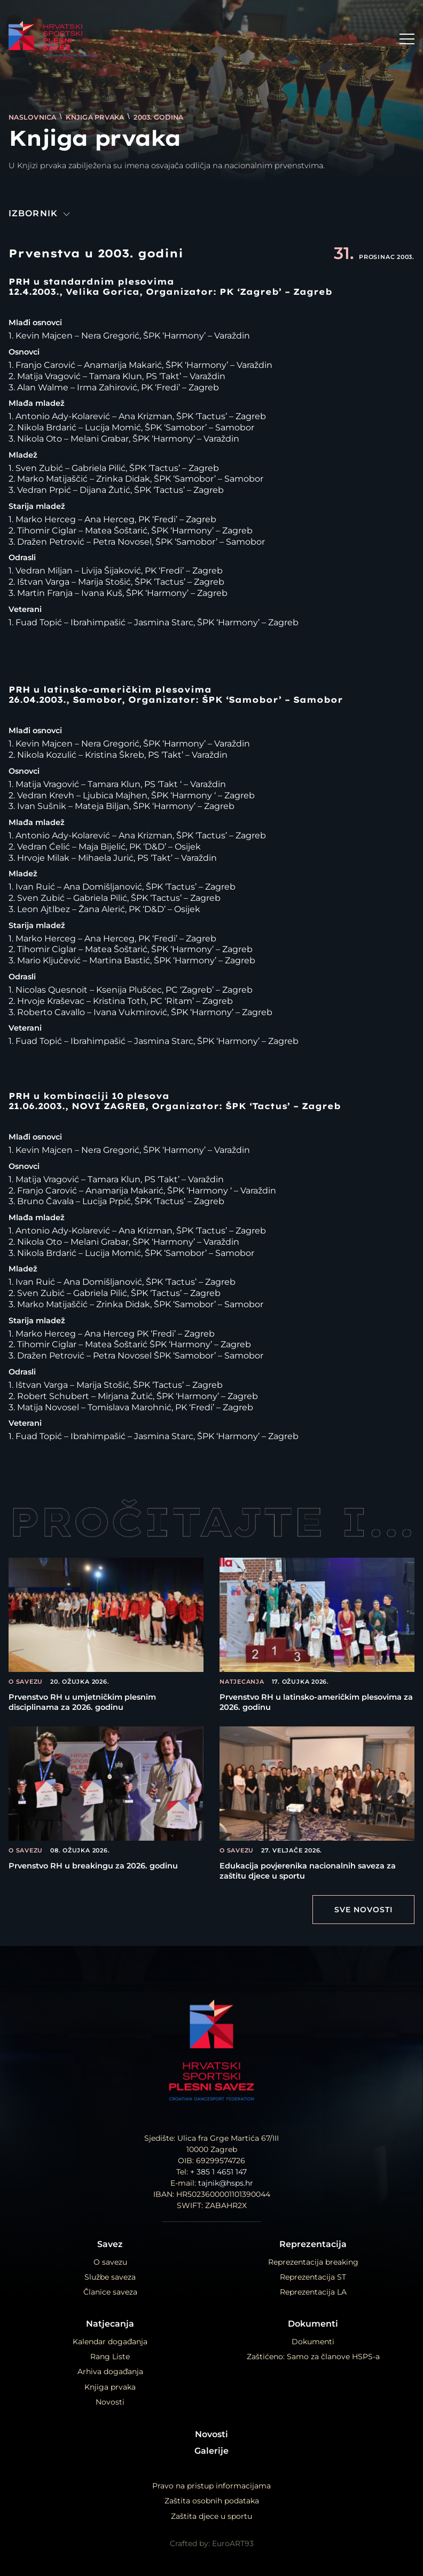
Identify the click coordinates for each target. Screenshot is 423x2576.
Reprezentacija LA (313, 2292)
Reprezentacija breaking (313, 2262)
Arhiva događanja (110, 2371)
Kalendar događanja (110, 2341)
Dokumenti (313, 2324)
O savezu (110, 2262)
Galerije (211, 2451)
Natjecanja (110, 2324)
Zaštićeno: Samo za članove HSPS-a (313, 2356)
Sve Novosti (363, 1909)
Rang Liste (110, 2356)
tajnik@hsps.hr (225, 2183)
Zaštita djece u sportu (211, 2516)
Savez (110, 2244)
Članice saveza (110, 2292)
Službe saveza (110, 2277)
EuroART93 (233, 2543)
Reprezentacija (313, 2244)
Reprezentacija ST (313, 2277)
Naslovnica (33, 117)
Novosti (110, 2402)
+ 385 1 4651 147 (218, 2172)
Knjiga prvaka (96, 117)
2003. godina (158, 117)
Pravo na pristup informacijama (211, 2486)
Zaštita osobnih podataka (211, 2501)
